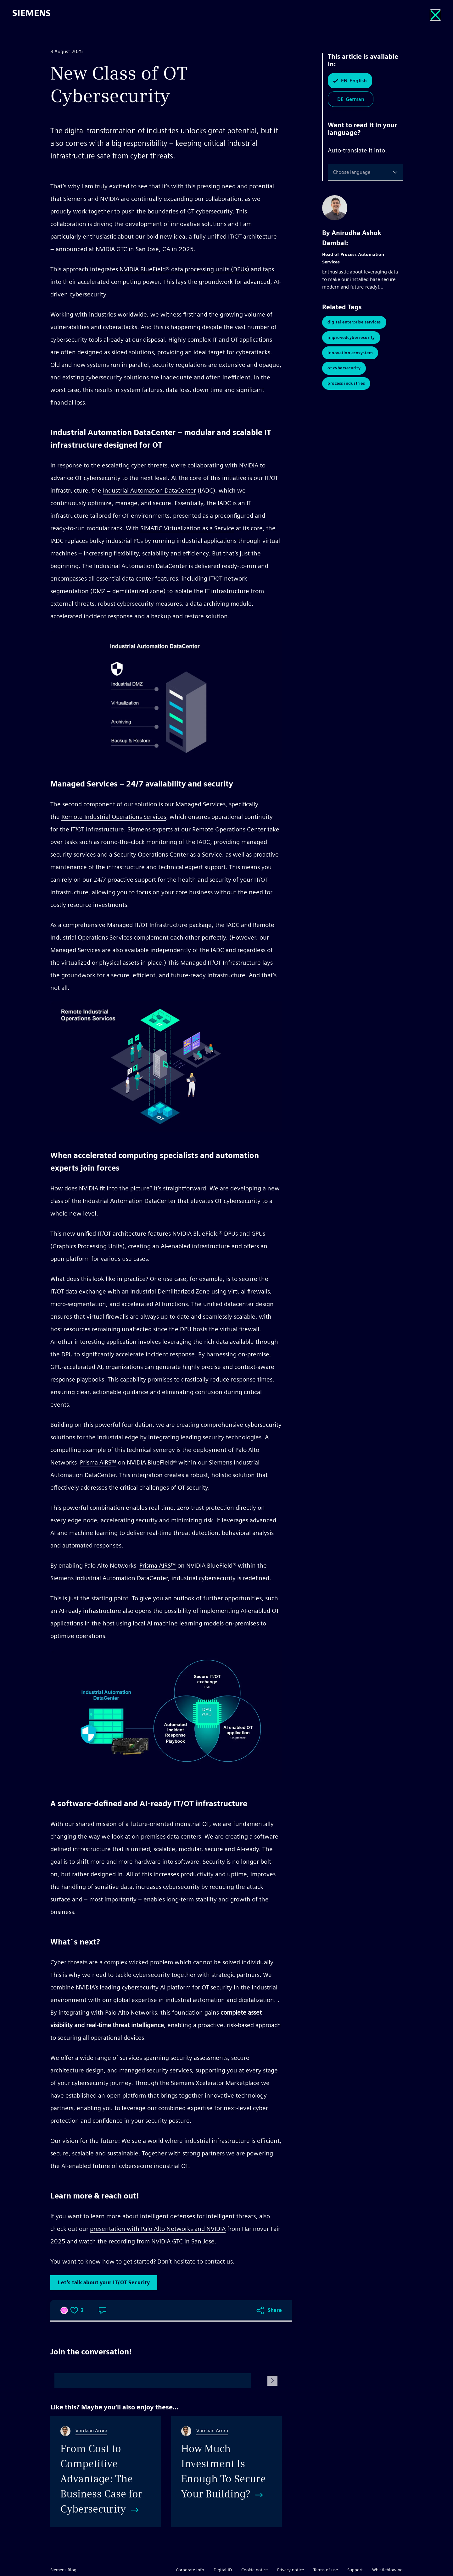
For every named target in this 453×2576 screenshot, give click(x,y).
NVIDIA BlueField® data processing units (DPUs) (184, 269)
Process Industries (346, 385)
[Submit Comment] (272, 2381)
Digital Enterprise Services (354, 322)
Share (275, 2310)
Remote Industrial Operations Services (113, 816)
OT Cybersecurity (344, 369)
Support (355, 2569)
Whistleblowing (387, 2569)
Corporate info (190, 2569)
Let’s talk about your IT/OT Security (104, 2283)
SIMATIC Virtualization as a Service (187, 528)
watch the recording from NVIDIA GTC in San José (147, 2241)
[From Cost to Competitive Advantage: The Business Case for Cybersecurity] (105, 2471)
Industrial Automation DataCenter (149, 490)
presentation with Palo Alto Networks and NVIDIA (158, 2228)
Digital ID (223, 2569)
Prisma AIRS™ (98, 1462)
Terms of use (325, 2569)
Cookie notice (254, 2569)
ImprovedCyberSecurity (351, 338)
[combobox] (334, 172)
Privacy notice (290, 2569)
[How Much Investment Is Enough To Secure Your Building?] (226, 2471)
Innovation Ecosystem (350, 353)
